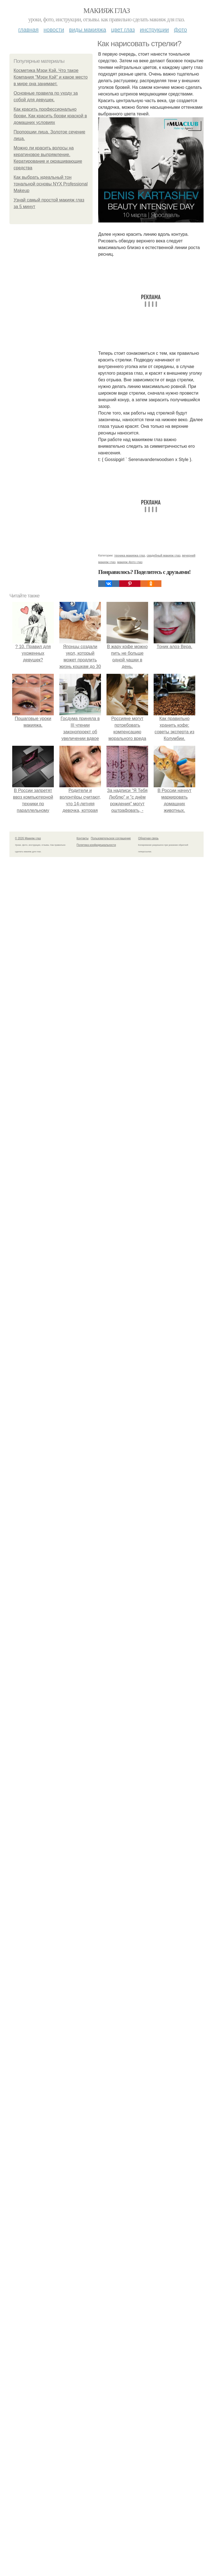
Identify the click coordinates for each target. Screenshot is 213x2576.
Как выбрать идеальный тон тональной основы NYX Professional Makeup (51, 184)
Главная (28, 30)
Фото (180, 30)
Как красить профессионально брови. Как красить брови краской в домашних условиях (50, 116)
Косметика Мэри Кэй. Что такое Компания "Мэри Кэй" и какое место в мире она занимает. (51, 77)
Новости (54, 30)
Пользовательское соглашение (111, 838)
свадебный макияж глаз (163, 555)
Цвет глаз (123, 30)
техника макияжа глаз (129, 555)
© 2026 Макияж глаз (28, 838)
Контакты (82, 838)
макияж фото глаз (129, 562)
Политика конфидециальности (96, 844)
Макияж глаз (106, 11)
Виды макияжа (87, 30)
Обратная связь (148, 838)
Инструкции (154, 30)
